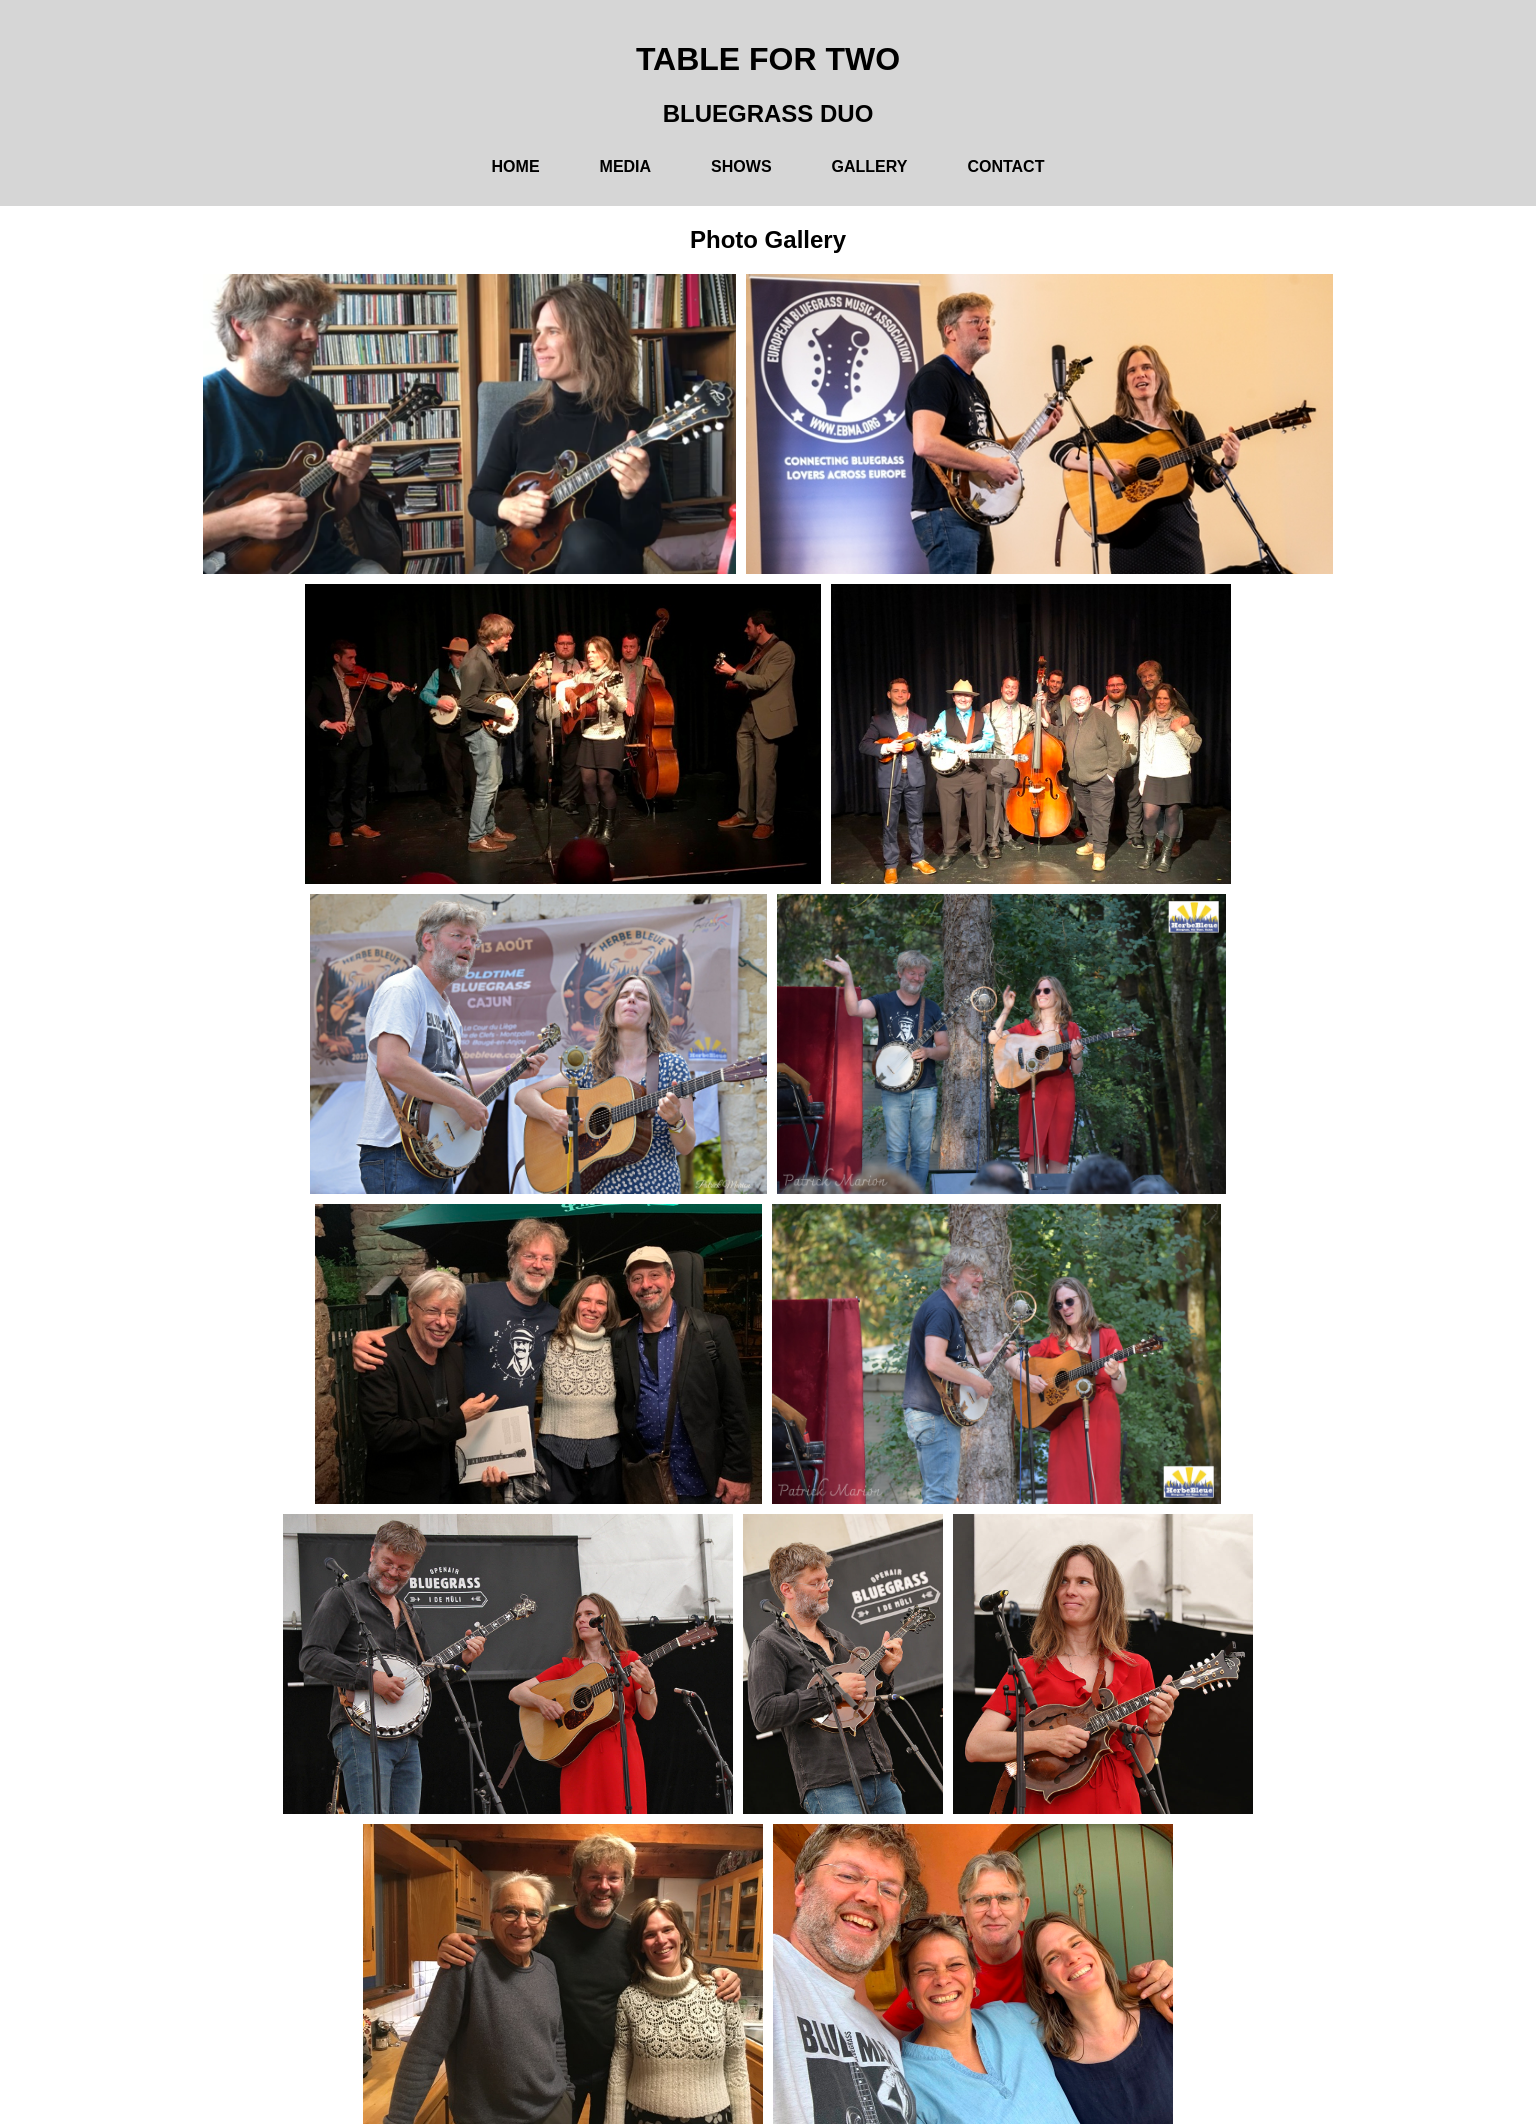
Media (626, 166)
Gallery (870, 166)
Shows (741, 166)
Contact (1005, 166)
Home (516, 166)
